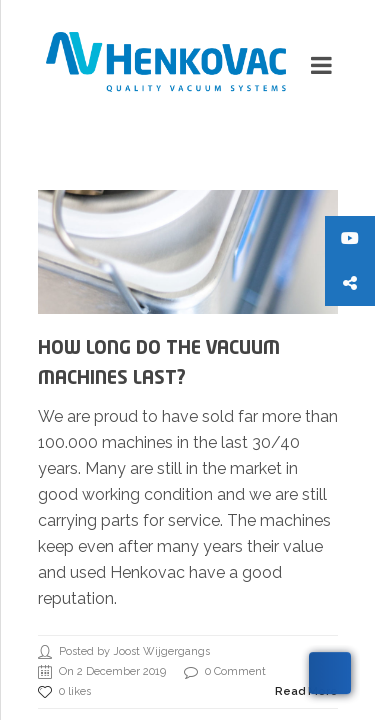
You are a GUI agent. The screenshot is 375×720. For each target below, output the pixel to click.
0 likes (64, 692)
